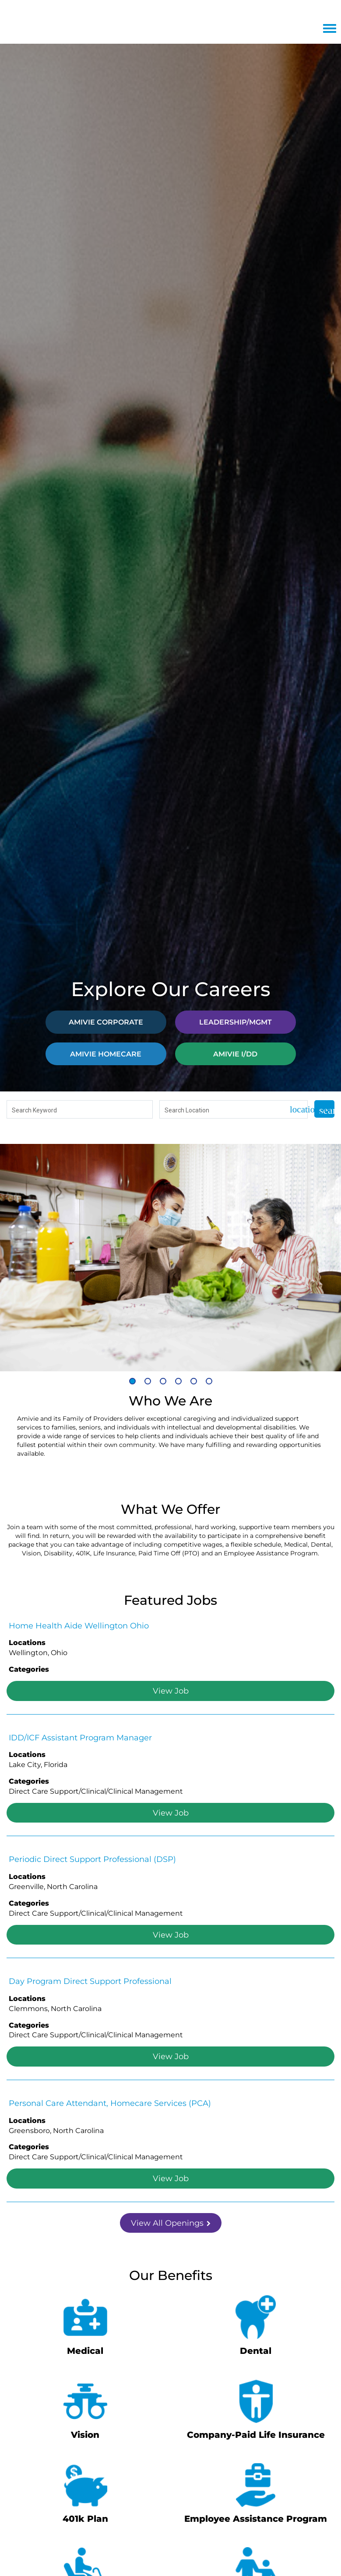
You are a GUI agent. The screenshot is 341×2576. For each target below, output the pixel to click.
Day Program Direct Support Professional (90, 1981)
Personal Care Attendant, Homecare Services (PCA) (110, 2103)
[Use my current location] (295, 1109)
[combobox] (80, 1110)
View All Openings (171, 2222)
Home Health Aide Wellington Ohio (79, 1625)
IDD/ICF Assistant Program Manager (80, 1737)
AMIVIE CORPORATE (106, 1021)
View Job (171, 1690)
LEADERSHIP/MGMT (235, 1021)
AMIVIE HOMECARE (105, 1053)
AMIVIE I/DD (235, 1053)
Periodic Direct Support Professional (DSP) (92, 1859)
